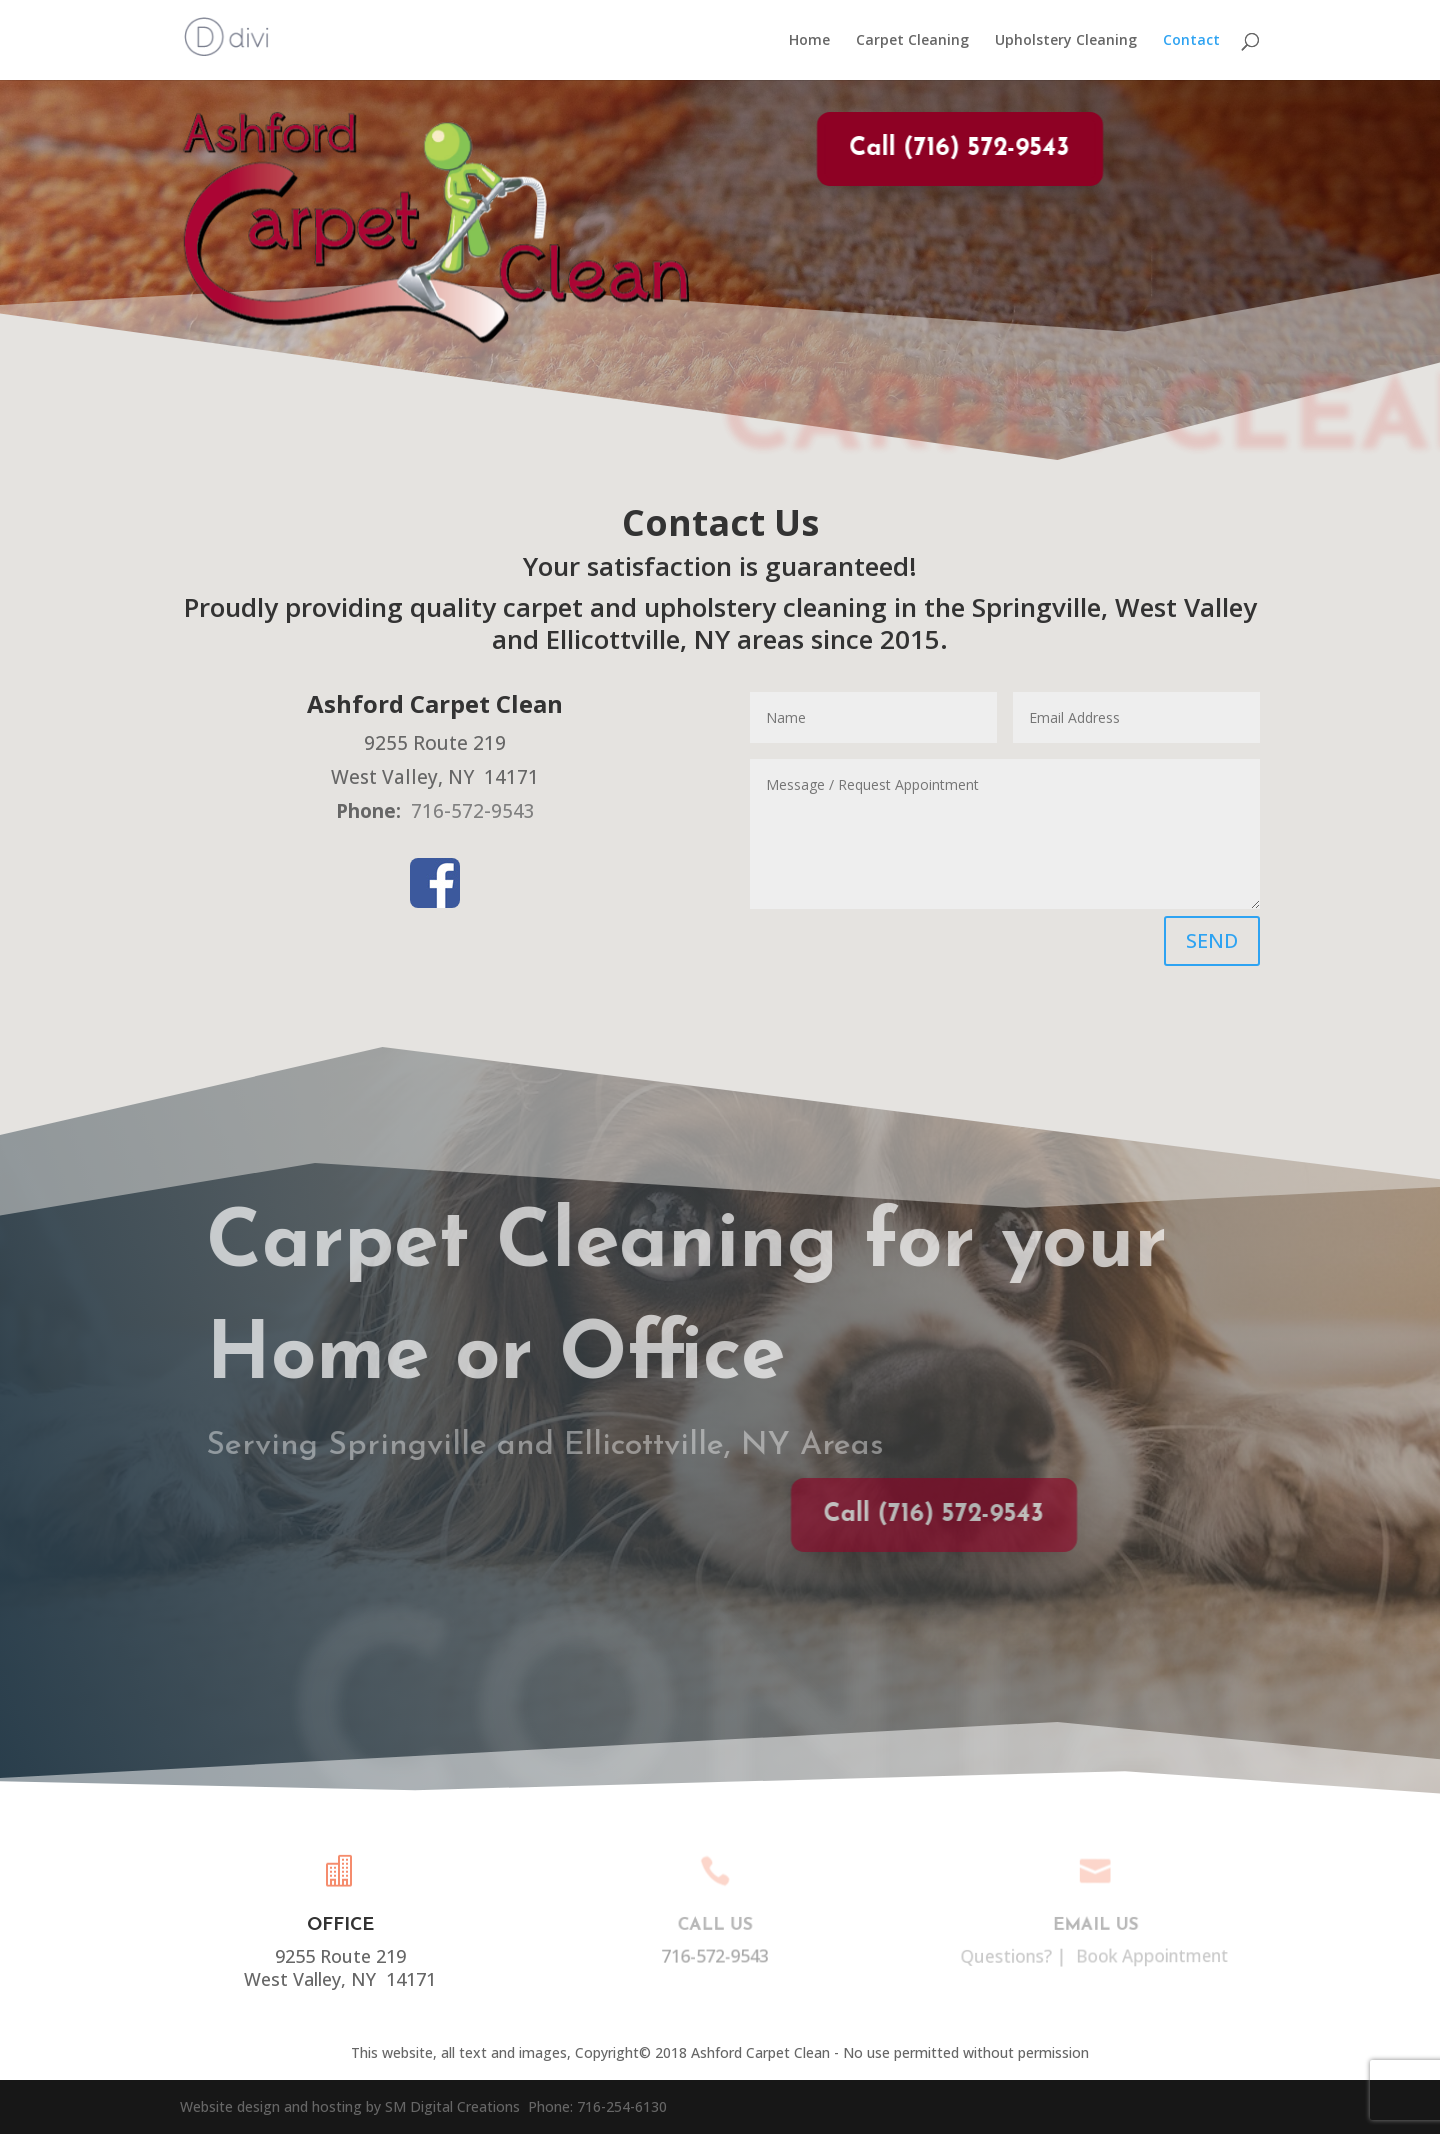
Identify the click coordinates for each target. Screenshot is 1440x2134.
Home (809, 41)
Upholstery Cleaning (1066, 41)
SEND (1212, 940)
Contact (1191, 41)
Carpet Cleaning (912, 41)
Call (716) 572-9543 (941, 148)
